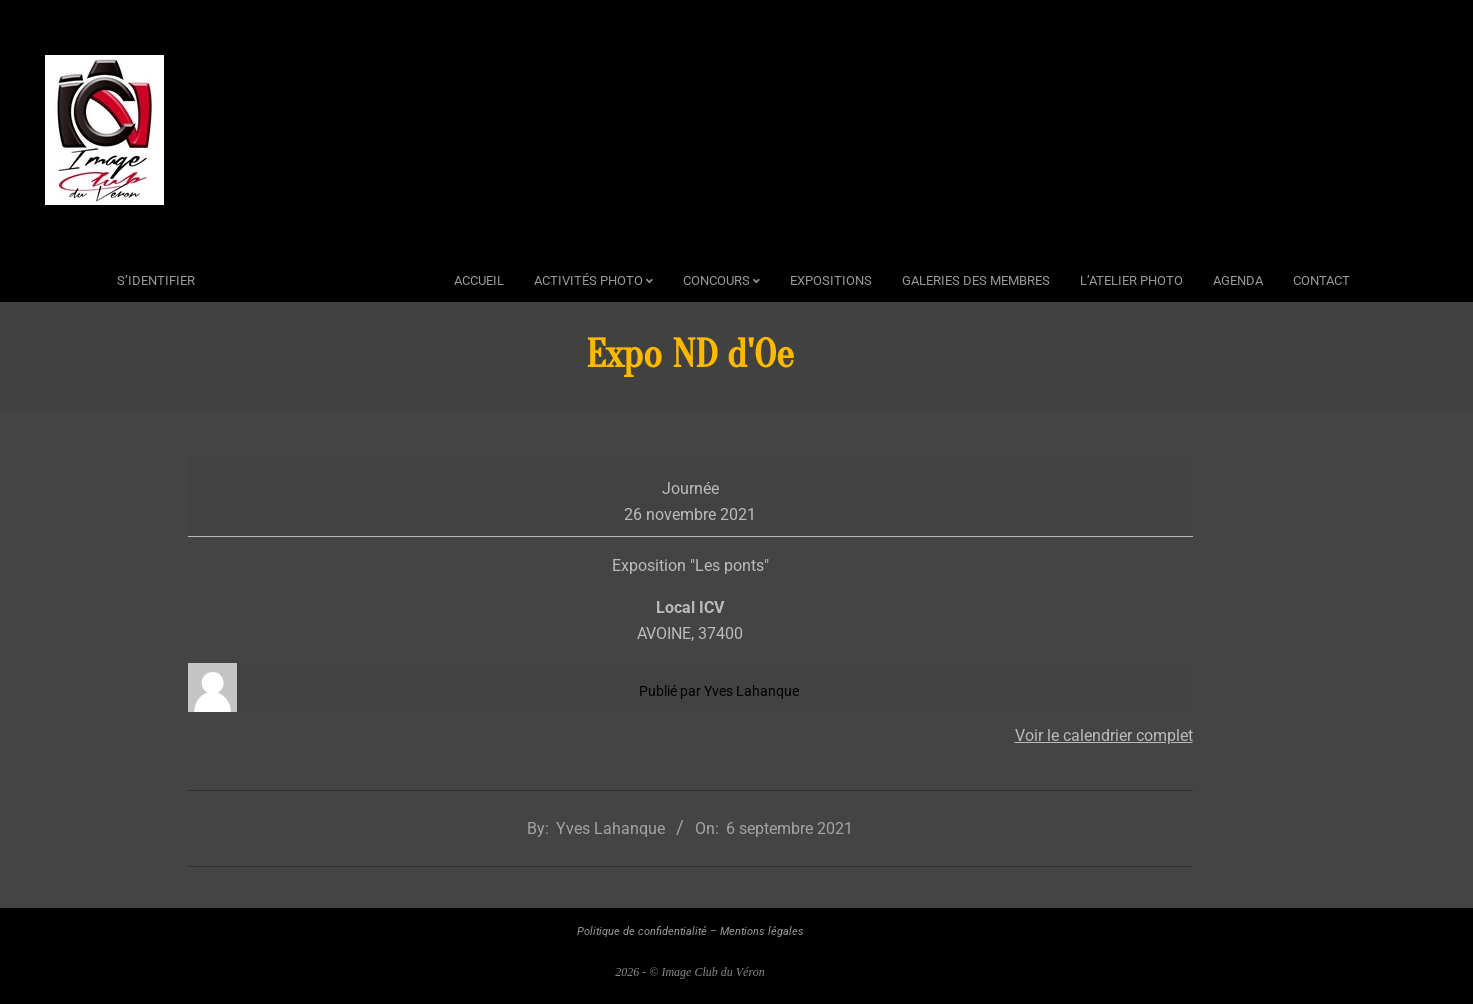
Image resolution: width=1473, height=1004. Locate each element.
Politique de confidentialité (642, 931)
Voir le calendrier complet (1104, 735)
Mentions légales (762, 931)
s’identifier (156, 280)
